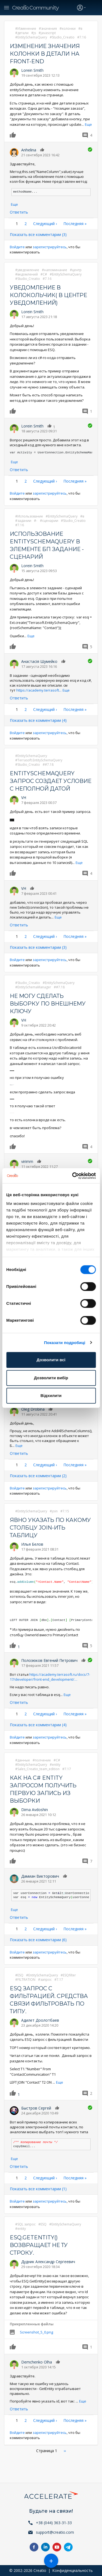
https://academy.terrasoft (43, 690)
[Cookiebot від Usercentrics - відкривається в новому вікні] (73, 1175)
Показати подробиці (64, 1342)
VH (23, 797)
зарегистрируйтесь (50, 246)
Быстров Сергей (36, 2108)
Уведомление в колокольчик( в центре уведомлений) (48, 295)
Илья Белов (32, 1544)
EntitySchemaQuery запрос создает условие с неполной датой (50, 781)
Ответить (19, 212)
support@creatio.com (55, 2532)
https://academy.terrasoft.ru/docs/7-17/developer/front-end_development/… (50, 1677)
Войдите (17, 246)
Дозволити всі (51, 1359)
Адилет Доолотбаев (40, 2020)
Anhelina (28, 149)
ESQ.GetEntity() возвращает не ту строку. (39, 2245)
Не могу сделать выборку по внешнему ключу (48, 1004)
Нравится (14, 134)
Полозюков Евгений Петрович (49, 1660)
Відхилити (51, 1395)
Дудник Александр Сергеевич (48, 2261)
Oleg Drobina (33, 1409)
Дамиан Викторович (40, 1876)
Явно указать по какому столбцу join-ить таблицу (50, 1528)
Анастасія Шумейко (39, 661)
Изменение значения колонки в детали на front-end (45, 54)
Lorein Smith (32, 70)
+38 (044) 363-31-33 (54, 2522)
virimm (27, 1161)
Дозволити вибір (51, 1377)
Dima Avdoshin (34, 1809)
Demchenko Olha (36, 2362)
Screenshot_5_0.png (36, 2332)
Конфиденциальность (72, 2570)
